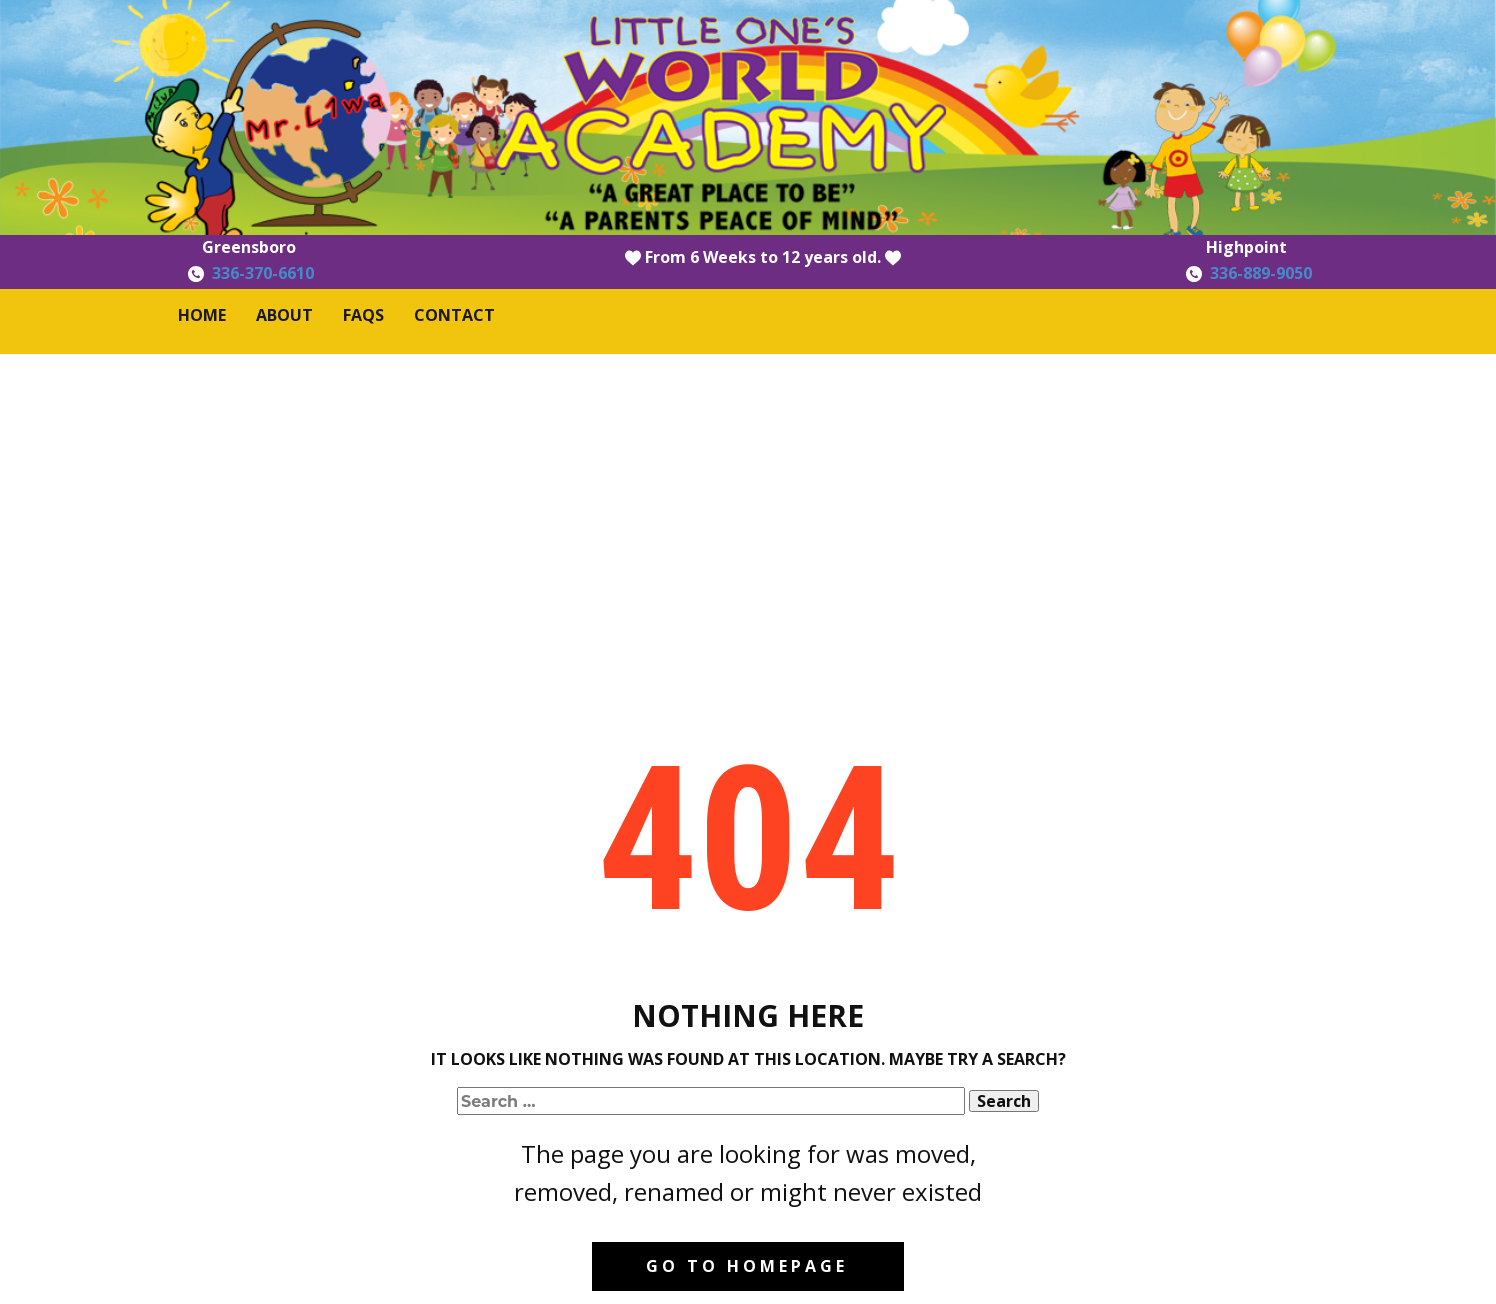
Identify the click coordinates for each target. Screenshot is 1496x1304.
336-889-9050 (1261, 273)
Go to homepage (747, 1266)
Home (202, 315)
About (284, 315)
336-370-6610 (263, 273)
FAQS (363, 315)
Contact (454, 315)
